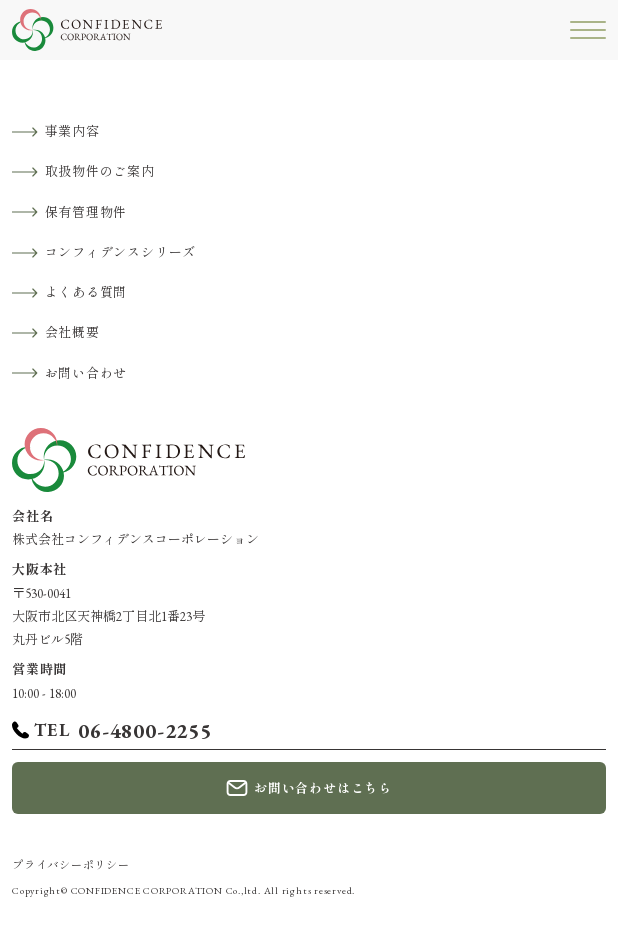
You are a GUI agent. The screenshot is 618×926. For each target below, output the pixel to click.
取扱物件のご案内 (100, 171)
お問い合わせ (86, 373)
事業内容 (72, 131)
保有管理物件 (86, 212)
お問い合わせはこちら (323, 788)
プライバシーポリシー (71, 865)
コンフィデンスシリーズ (121, 252)
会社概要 (72, 332)
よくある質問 (86, 292)
